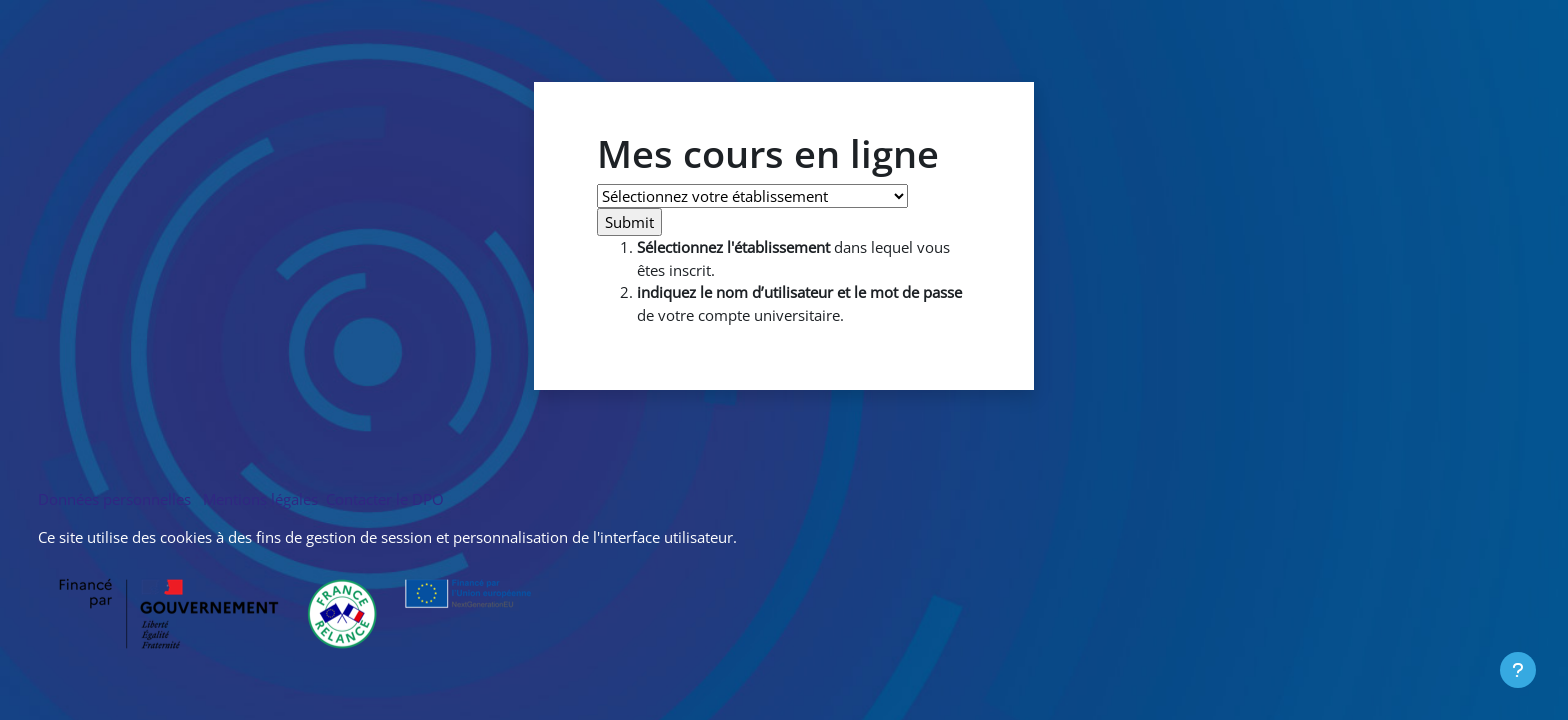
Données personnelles (118, 499)
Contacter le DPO (383, 499)
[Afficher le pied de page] (1518, 670)
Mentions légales (260, 499)
